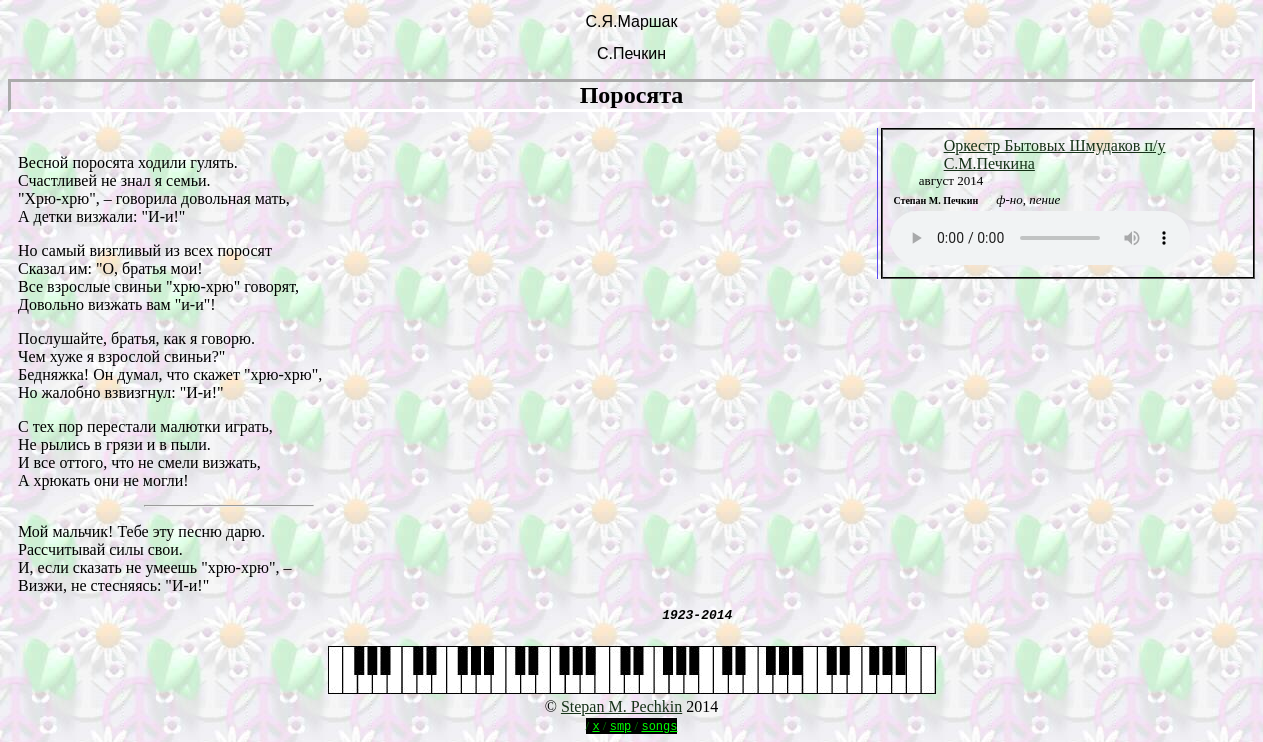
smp (621, 725)
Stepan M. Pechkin (621, 706)
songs (659, 725)
